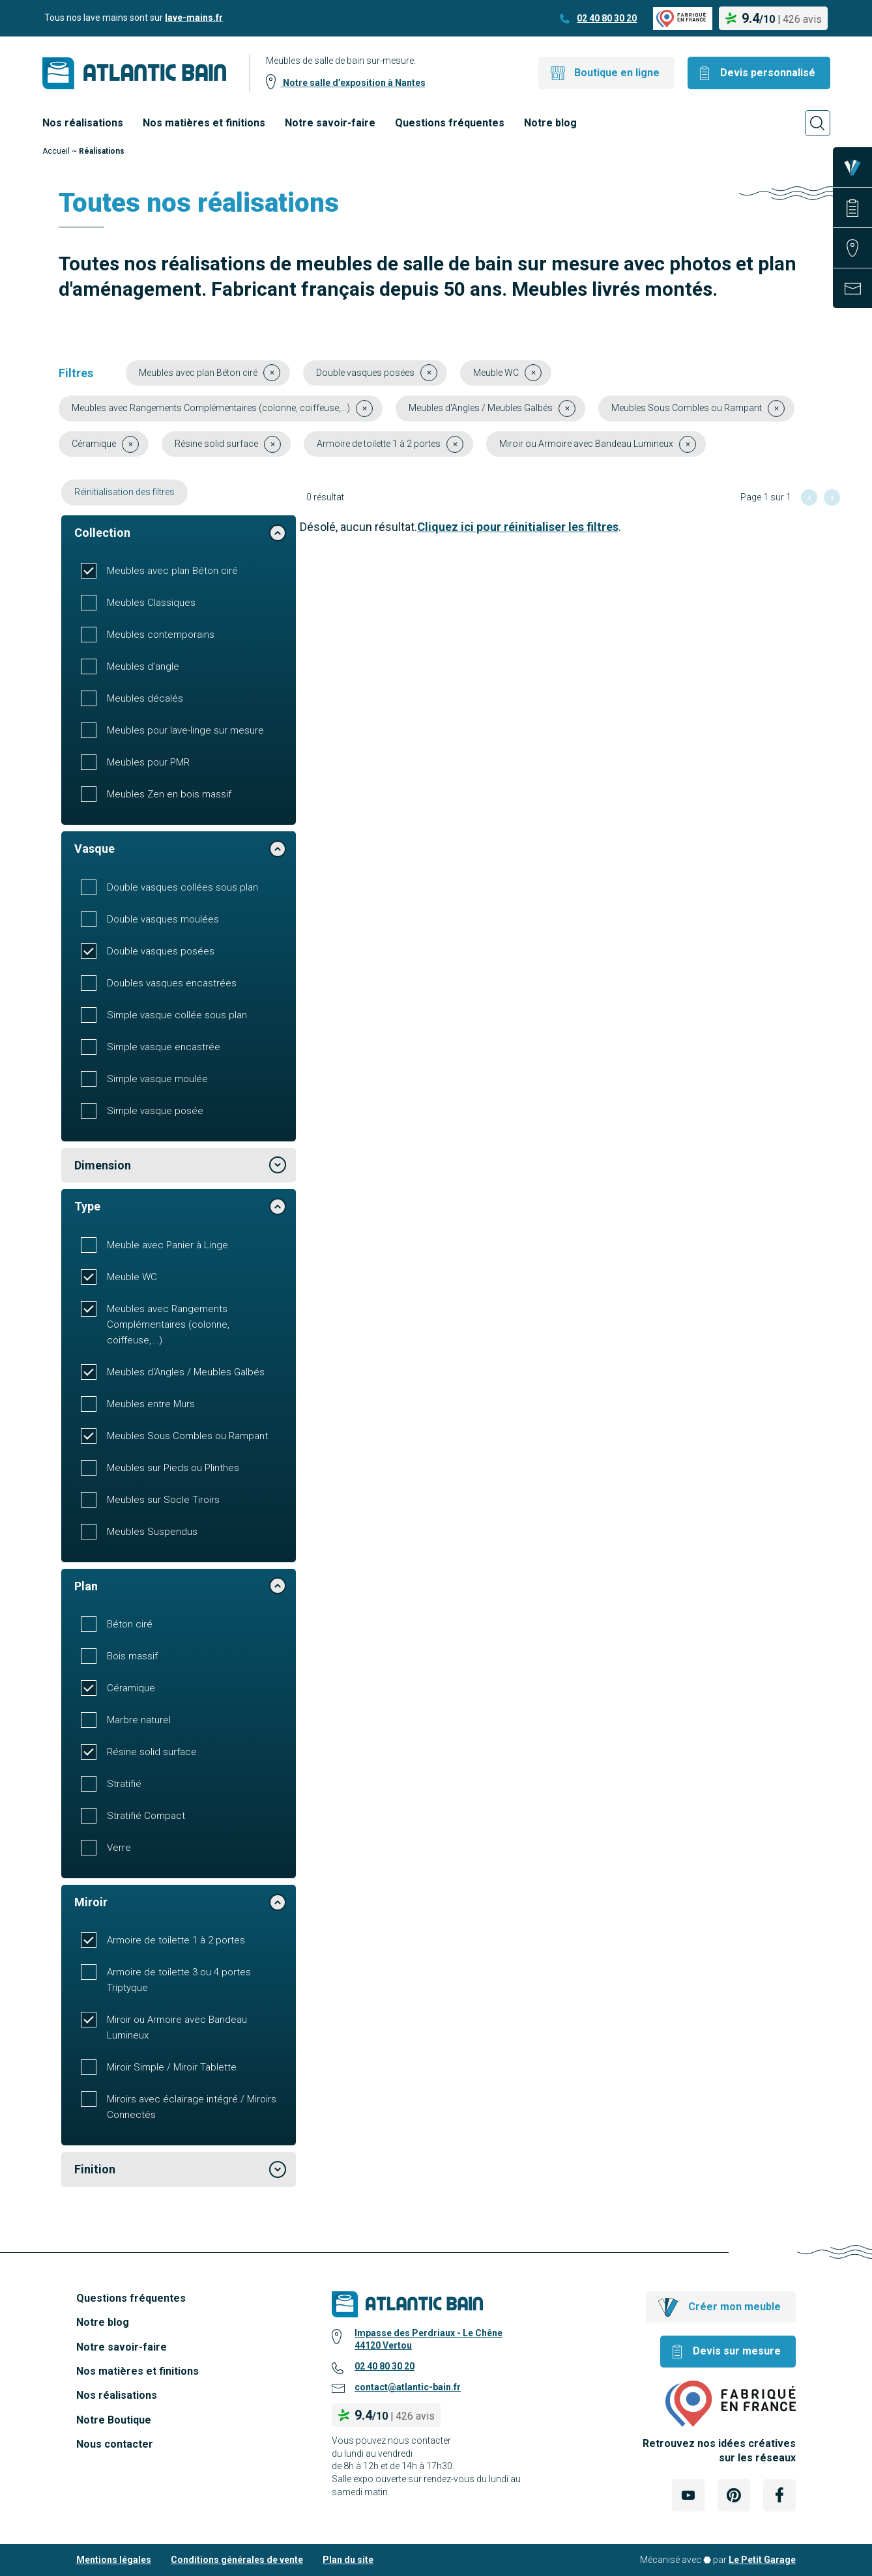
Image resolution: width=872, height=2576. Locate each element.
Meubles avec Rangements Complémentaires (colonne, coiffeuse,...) (168, 1324)
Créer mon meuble (734, 2306)
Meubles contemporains (160, 634)
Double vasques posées (160, 951)
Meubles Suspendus (152, 1532)
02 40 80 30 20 (607, 18)
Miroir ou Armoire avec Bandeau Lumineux (177, 2027)
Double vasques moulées (163, 919)
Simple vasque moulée (157, 1079)
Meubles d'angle (143, 666)
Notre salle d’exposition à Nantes (353, 83)
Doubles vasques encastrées (172, 983)
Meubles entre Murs (151, 1404)
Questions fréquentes (449, 123)
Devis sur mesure (737, 2351)
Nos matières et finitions (204, 123)
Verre (119, 1847)
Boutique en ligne (617, 72)
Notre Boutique (113, 2420)
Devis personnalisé (767, 72)
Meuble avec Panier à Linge (167, 1245)
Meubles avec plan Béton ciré (172, 571)
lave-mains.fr (194, 17)
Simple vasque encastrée (163, 1047)
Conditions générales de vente (237, 2560)
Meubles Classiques (151, 602)
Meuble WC (132, 1277)
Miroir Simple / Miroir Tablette (172, 2067)
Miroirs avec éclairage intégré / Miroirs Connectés (191, 2107)
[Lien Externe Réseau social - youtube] (688, 2495)
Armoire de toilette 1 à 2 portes (176, 1940)
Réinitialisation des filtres (124, 492)
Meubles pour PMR (148, 762)
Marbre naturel (139, 1720)
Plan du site (348, 2560)
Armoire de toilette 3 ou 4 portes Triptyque (179, 1980)
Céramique (131, 1688)
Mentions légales (113, 2560)
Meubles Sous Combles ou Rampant (187, 1436)
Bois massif (132, 1656)
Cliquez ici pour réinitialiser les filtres (517, 527)
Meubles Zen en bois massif (169, 794)
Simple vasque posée (155, 1111)
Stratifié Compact (146, 1816)
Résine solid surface (152, 1752)
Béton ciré (130, 1624)
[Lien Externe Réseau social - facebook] (779, 2495)
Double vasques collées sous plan (182, 887)
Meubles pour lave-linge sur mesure (185, 730)
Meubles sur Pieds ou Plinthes (173, 1468)
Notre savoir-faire (330, 123)
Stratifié (124, 1784)
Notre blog (550, 123)
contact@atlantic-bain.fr (408, 2387)
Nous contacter (114, 2444)
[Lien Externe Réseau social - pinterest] (734, 2495)
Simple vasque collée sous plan (177, 1015)
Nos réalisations (82, 123)
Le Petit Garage (762, 2560)
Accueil (56, 151)
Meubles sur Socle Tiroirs (163, 1500)
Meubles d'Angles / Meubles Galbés (186, 1372)
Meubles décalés (145, 698)
